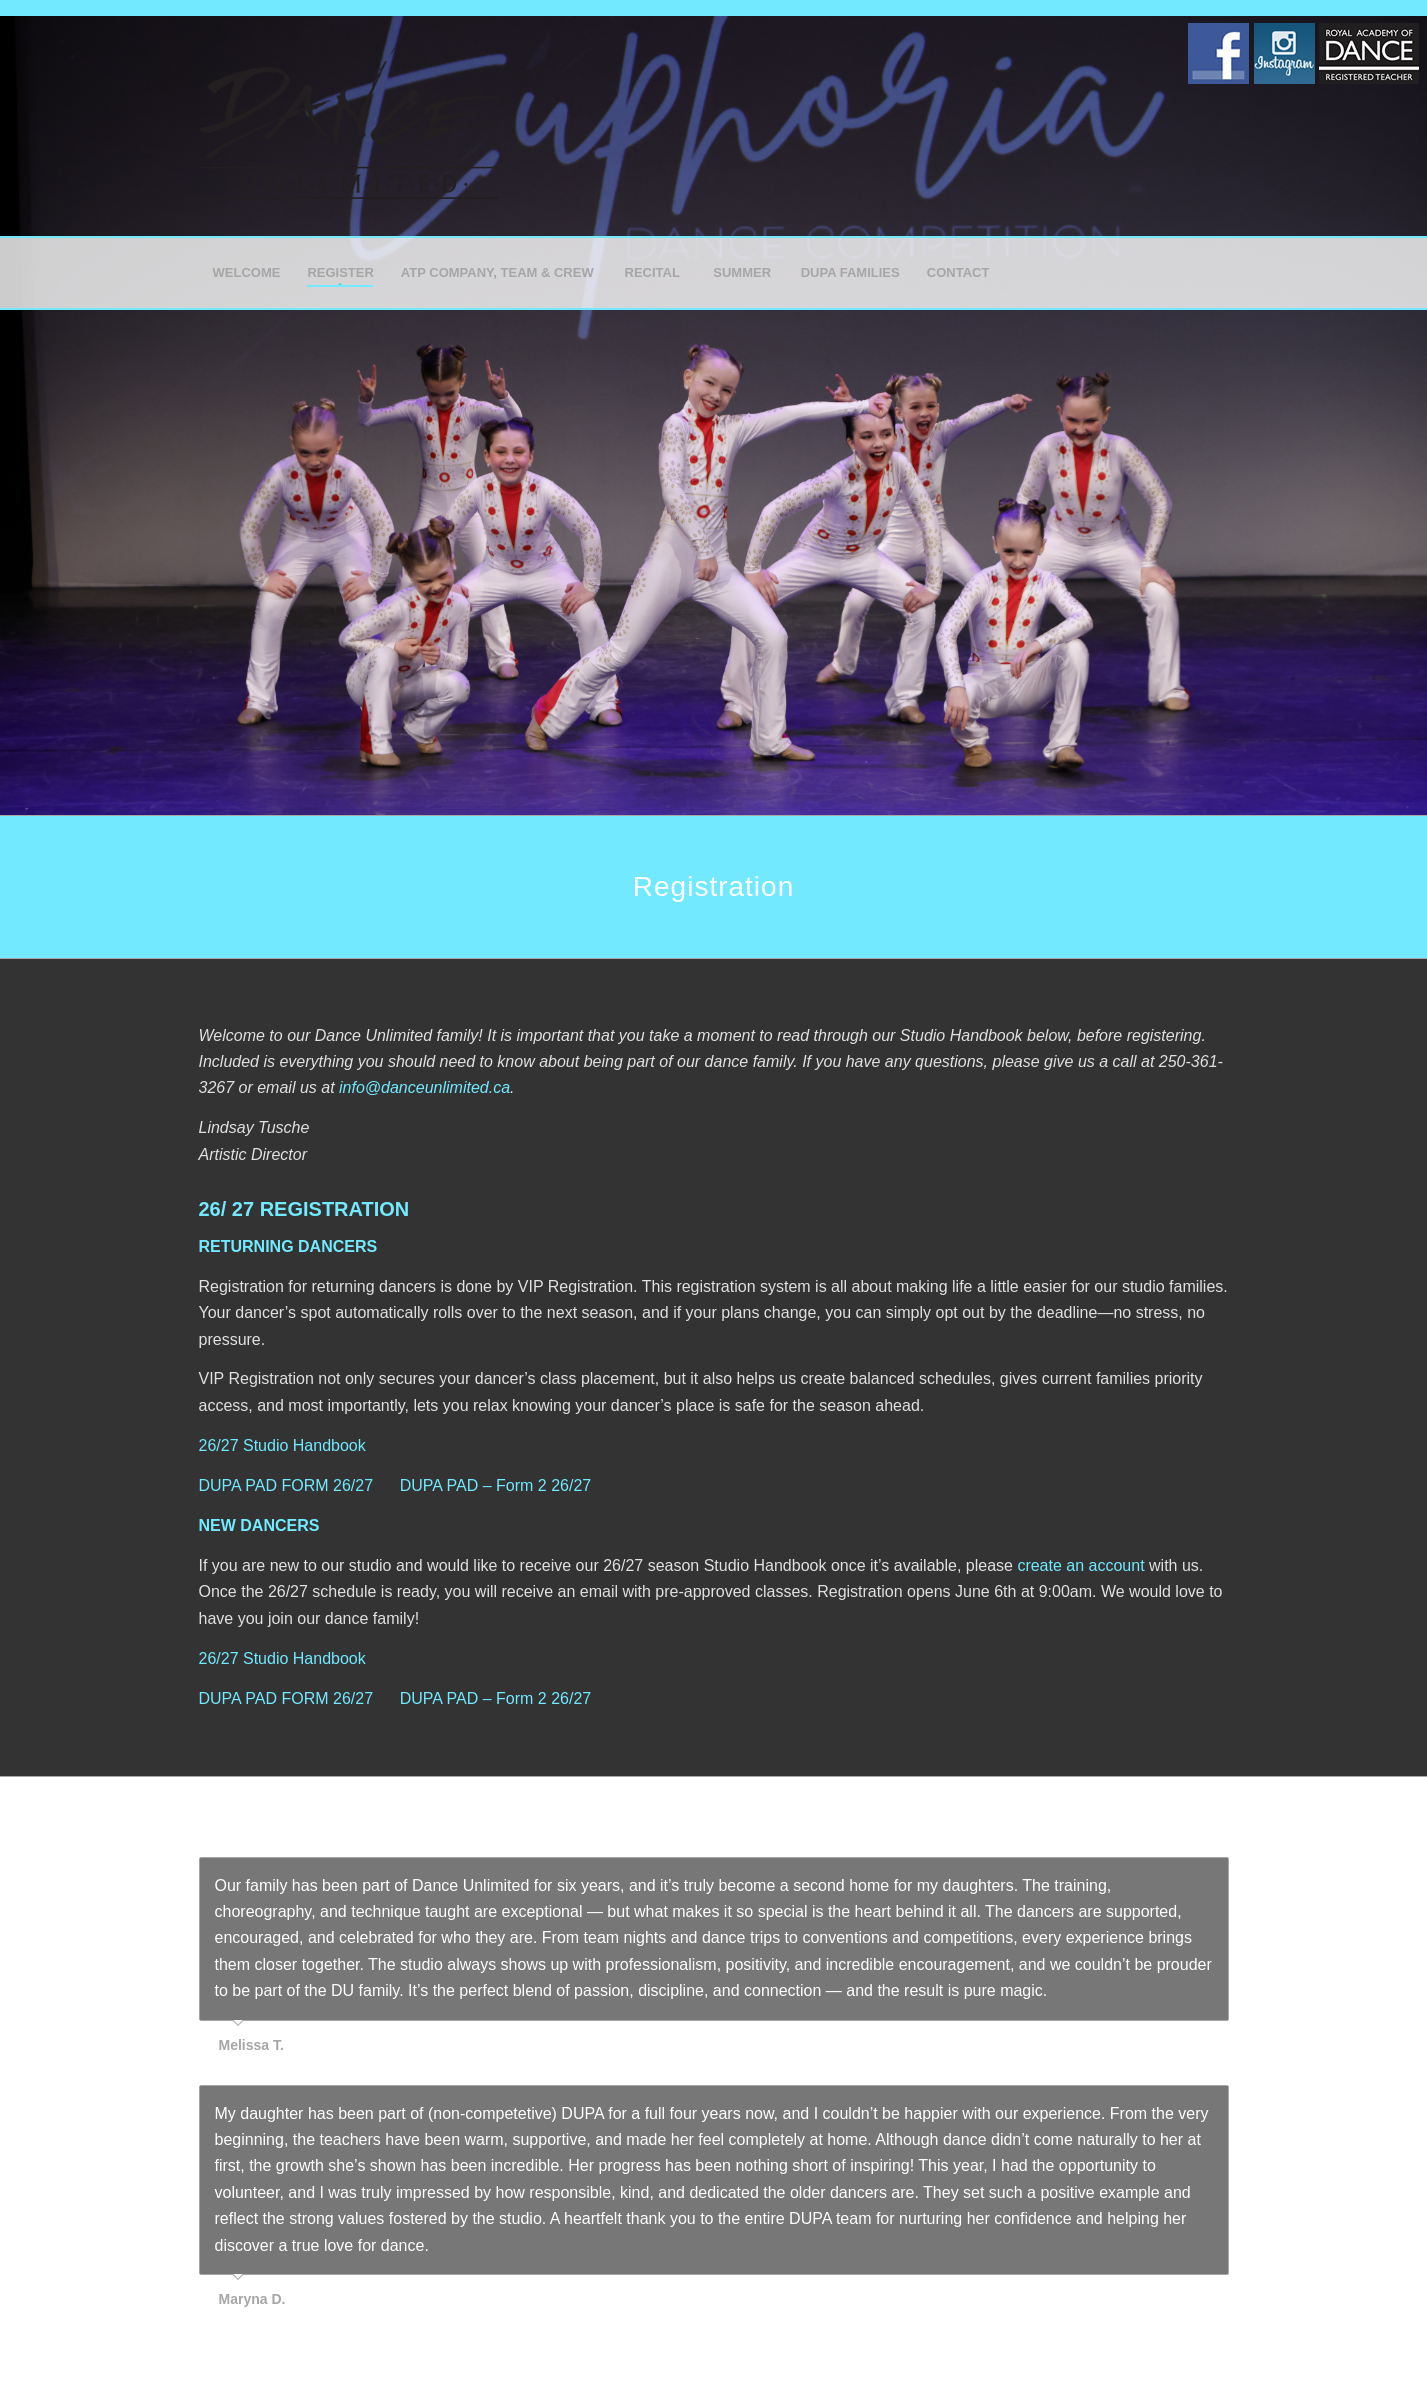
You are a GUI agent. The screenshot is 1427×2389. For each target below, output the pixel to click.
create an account (1080, 1565)
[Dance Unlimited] (349, 126)
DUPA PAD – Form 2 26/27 (495, 1485)
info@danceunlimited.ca (424, 1087)
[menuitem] (246, 273)
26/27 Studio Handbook (282, 1445)
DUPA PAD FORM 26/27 (286, 1485)
